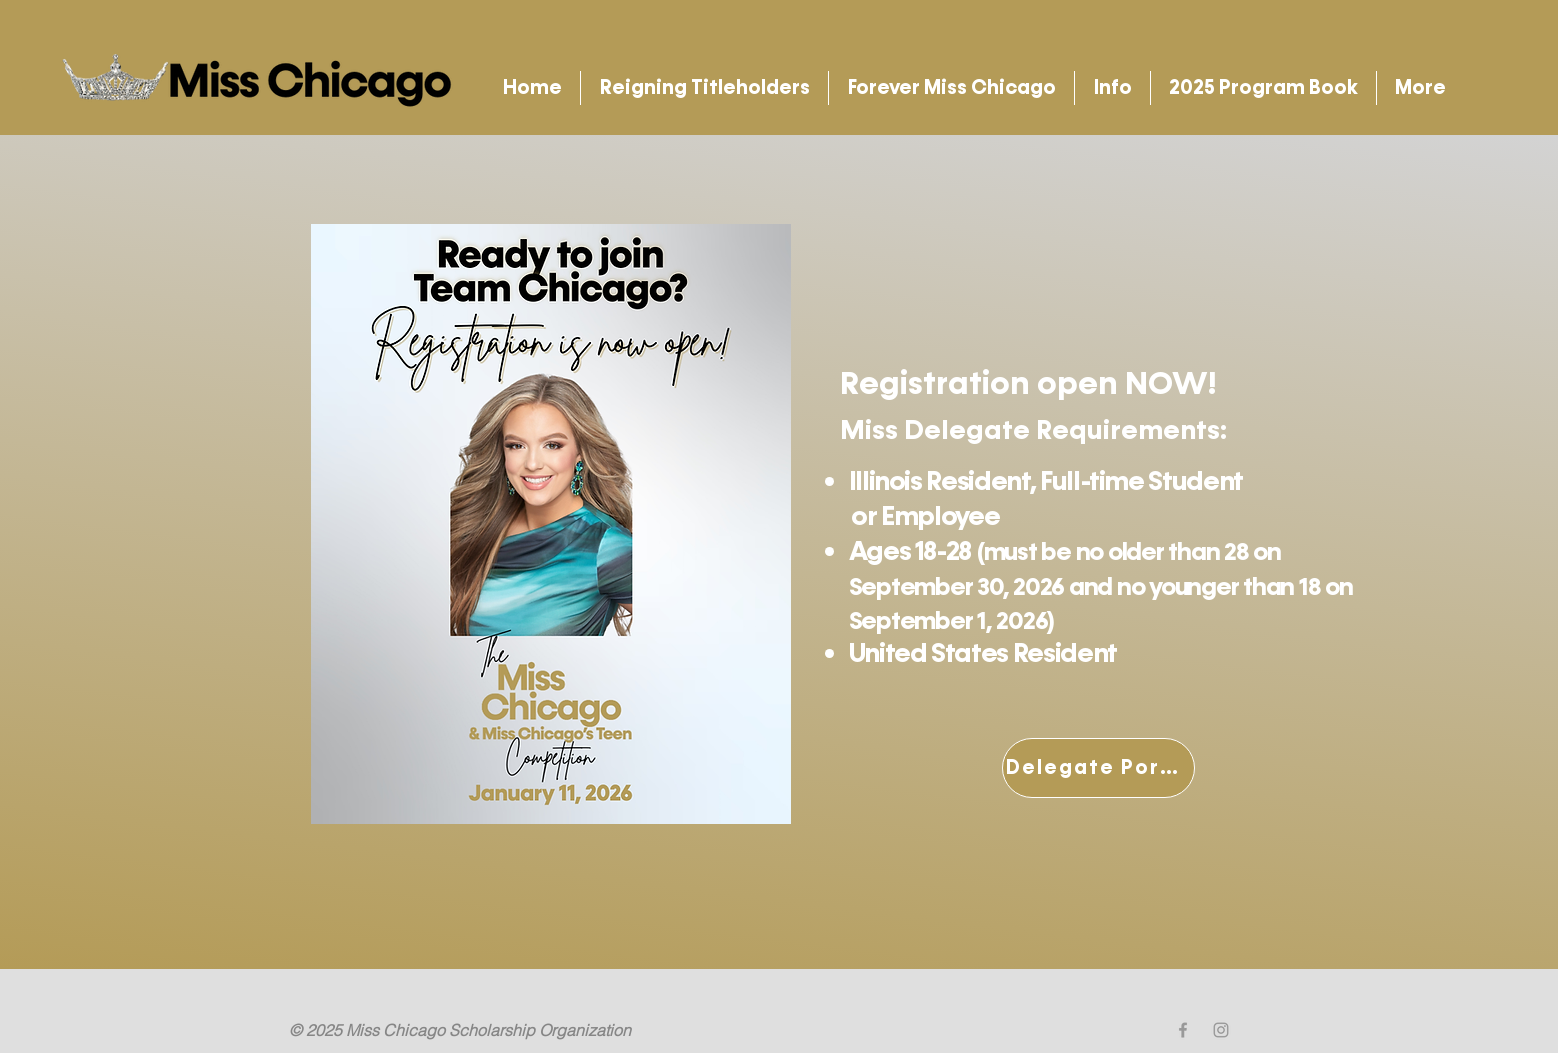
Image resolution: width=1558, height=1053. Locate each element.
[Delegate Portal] (1098, 768)
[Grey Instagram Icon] (1221, 1030)
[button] (704, 88)
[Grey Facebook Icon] (1183, 1030)
